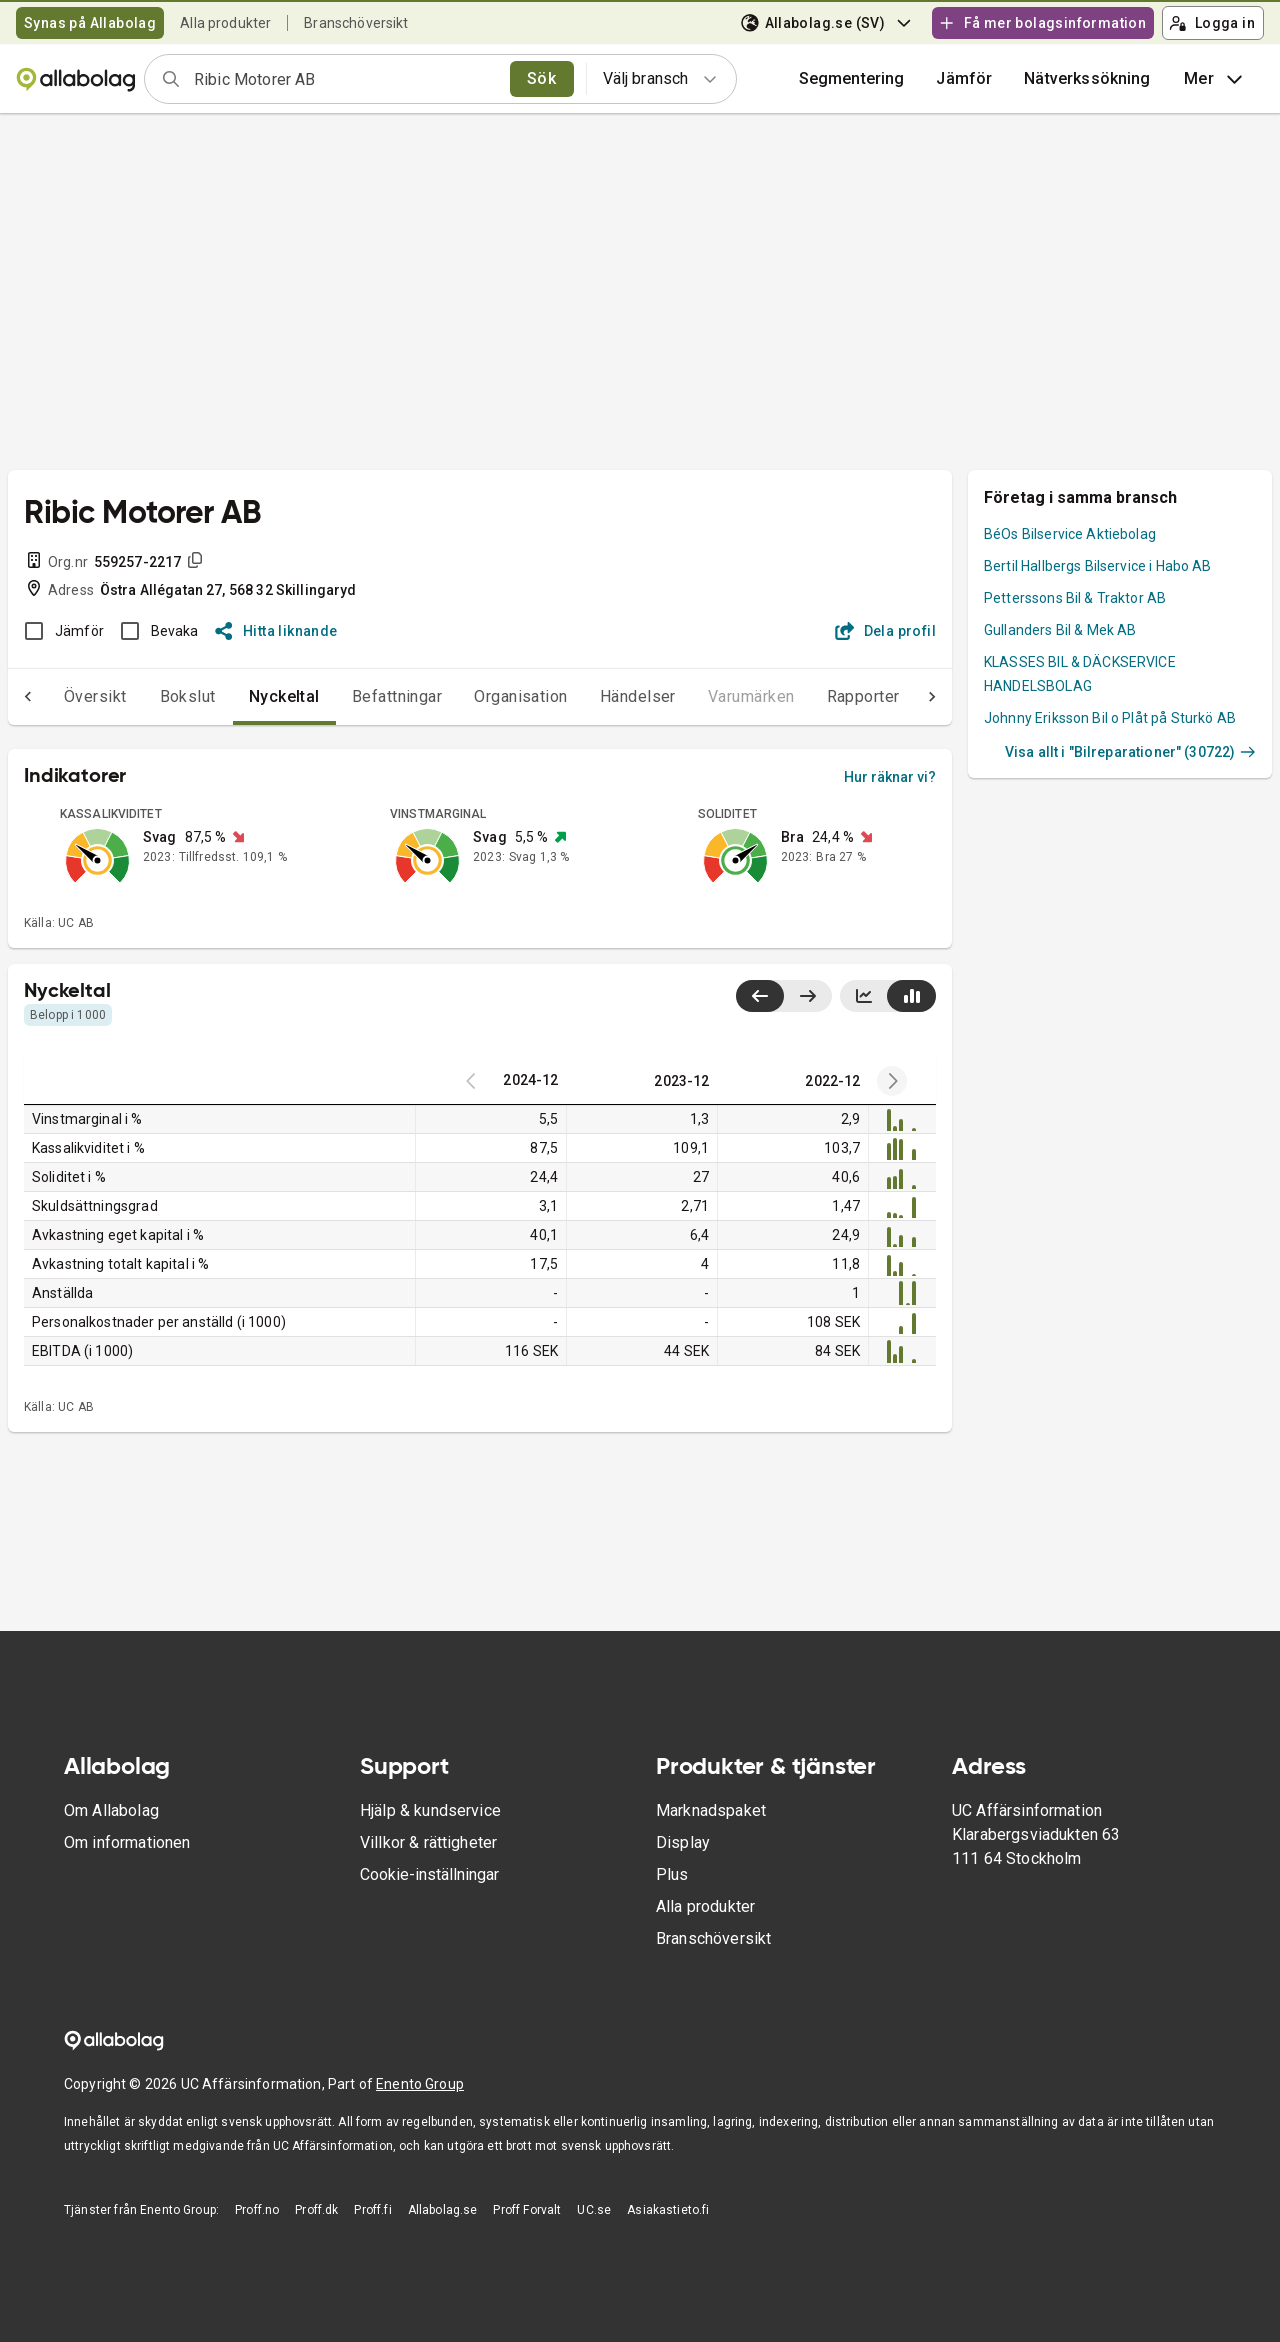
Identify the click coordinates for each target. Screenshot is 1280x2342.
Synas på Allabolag (90, 23)
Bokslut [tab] (148, 696)
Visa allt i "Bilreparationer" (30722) (1130, 752)
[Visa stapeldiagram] (911, 996)
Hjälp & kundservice (430, 1810)
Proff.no (257, 2210)
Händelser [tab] (598, 696)
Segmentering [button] (852, 78)
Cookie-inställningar (429, 1874)
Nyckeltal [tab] (244, 696)
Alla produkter (225, 23)
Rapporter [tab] (823, 696)
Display (683, 1842)
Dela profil (885, 631)
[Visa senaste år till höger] (807, 996)
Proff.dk (316, 2210)
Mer (1215, 79)
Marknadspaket (711, 1810)
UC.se (594, 2210)
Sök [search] (541, 78)
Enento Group (420, 2084)
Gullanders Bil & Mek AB (1060, 630)
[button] (964, 79)
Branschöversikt (356, 23)
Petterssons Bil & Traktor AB (1075, 598)
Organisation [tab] (481, 696)
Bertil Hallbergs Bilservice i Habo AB (1098, 566)
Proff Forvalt (527, 2210)
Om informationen (127, 1842)
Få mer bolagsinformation (1042, 23)
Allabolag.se (443, 2210)
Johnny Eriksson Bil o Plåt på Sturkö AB (1110, 718)
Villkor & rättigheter (428, 1842)
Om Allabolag (111, 1810)
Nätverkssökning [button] (1087, 78)
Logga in (1212, 23)
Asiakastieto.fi (668, 2210)
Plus (672, 1874)
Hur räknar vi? (890, 777)
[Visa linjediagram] (864, 996)
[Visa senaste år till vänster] (760, 996)
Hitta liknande (276, 631)
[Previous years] (892, 1081)
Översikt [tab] (55, 696)
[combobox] (345, 79)
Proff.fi (372, 2210)
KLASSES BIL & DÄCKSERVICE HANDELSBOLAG (1080, 674)
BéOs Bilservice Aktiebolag (1070, 534)
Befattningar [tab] (357, 696)
